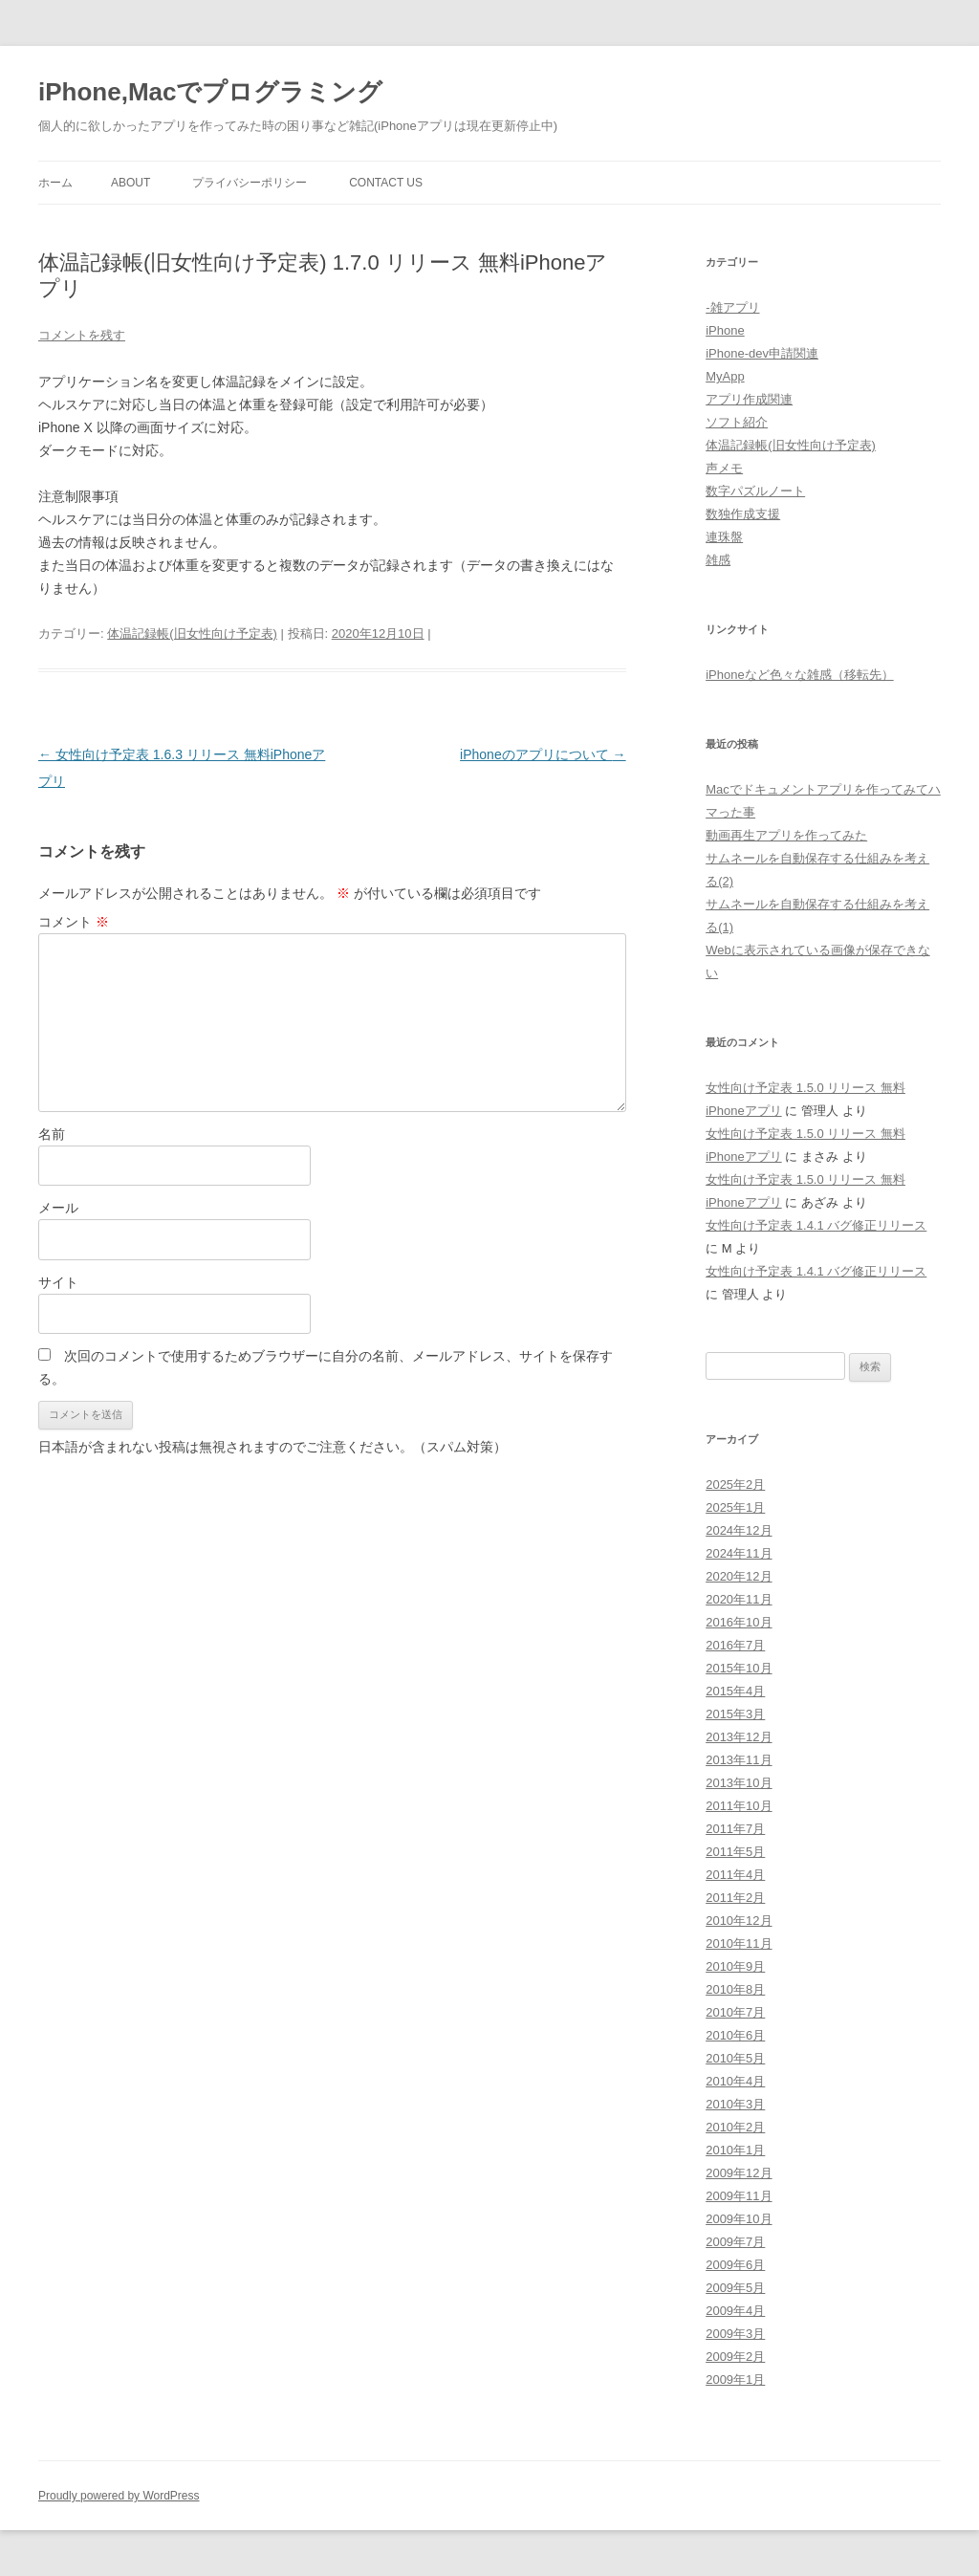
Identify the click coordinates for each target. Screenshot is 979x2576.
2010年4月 (735, 2081)
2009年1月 (735, 2379)
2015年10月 (739, 1668)
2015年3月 (735, 1714)
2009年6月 (735, 2265)
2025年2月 (735, 1484)
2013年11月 (739, 1760)
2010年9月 (735, 1966)
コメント (73, 921)
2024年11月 (739, 1553)
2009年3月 (735, 2333)
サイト (58, 1282)
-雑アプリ (732, 307)
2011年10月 (739, 1806)
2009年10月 (739, 2219)
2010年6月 (735, 2035)
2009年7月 (735, 2242)
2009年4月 (735, 2310)
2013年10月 (739, 1783)
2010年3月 (735, 2104)
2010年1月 (735, 2150)
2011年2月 (735, 1897)
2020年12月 (739, 1576)
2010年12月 (739, 1920)
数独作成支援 (743, 514)
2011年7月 (735, 1829)
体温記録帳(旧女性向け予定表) (192, 633)
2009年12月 (739, 2173)
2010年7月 (735, 2012)
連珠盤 (724, 537)
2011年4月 (735, 1874)
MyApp (725, 376)
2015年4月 (735, 1691)
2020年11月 (739, 1599)
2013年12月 (739, 1737)
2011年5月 (735, 1852)
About (130, 182)
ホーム (55, 182)
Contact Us (386, 182)
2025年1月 (735, 1507)
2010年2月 (735, 2127)
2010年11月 (739, 1943)
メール (58, 1207)
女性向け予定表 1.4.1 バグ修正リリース (816, 1225)
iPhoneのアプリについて (542, 754)
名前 (51, 1134)
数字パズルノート (755, 491)
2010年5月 (735, 2058)
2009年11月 (739, 2196)
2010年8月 (735, 1989)
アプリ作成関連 (749, 399)
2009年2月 (735, 2356)
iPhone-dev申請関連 (762, 353)
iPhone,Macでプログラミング (210, 91)
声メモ (724, 468)
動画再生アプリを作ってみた (786, 835)
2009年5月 (735, 2288)
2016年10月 (739, 1622)
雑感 (718, 560)
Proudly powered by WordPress (119, 2495)
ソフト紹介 (737, 422)
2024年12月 (739, 1530)
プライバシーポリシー (249, 182)
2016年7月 (735, 1645)
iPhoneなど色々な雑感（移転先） (799, 674)
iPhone (725, 330)
